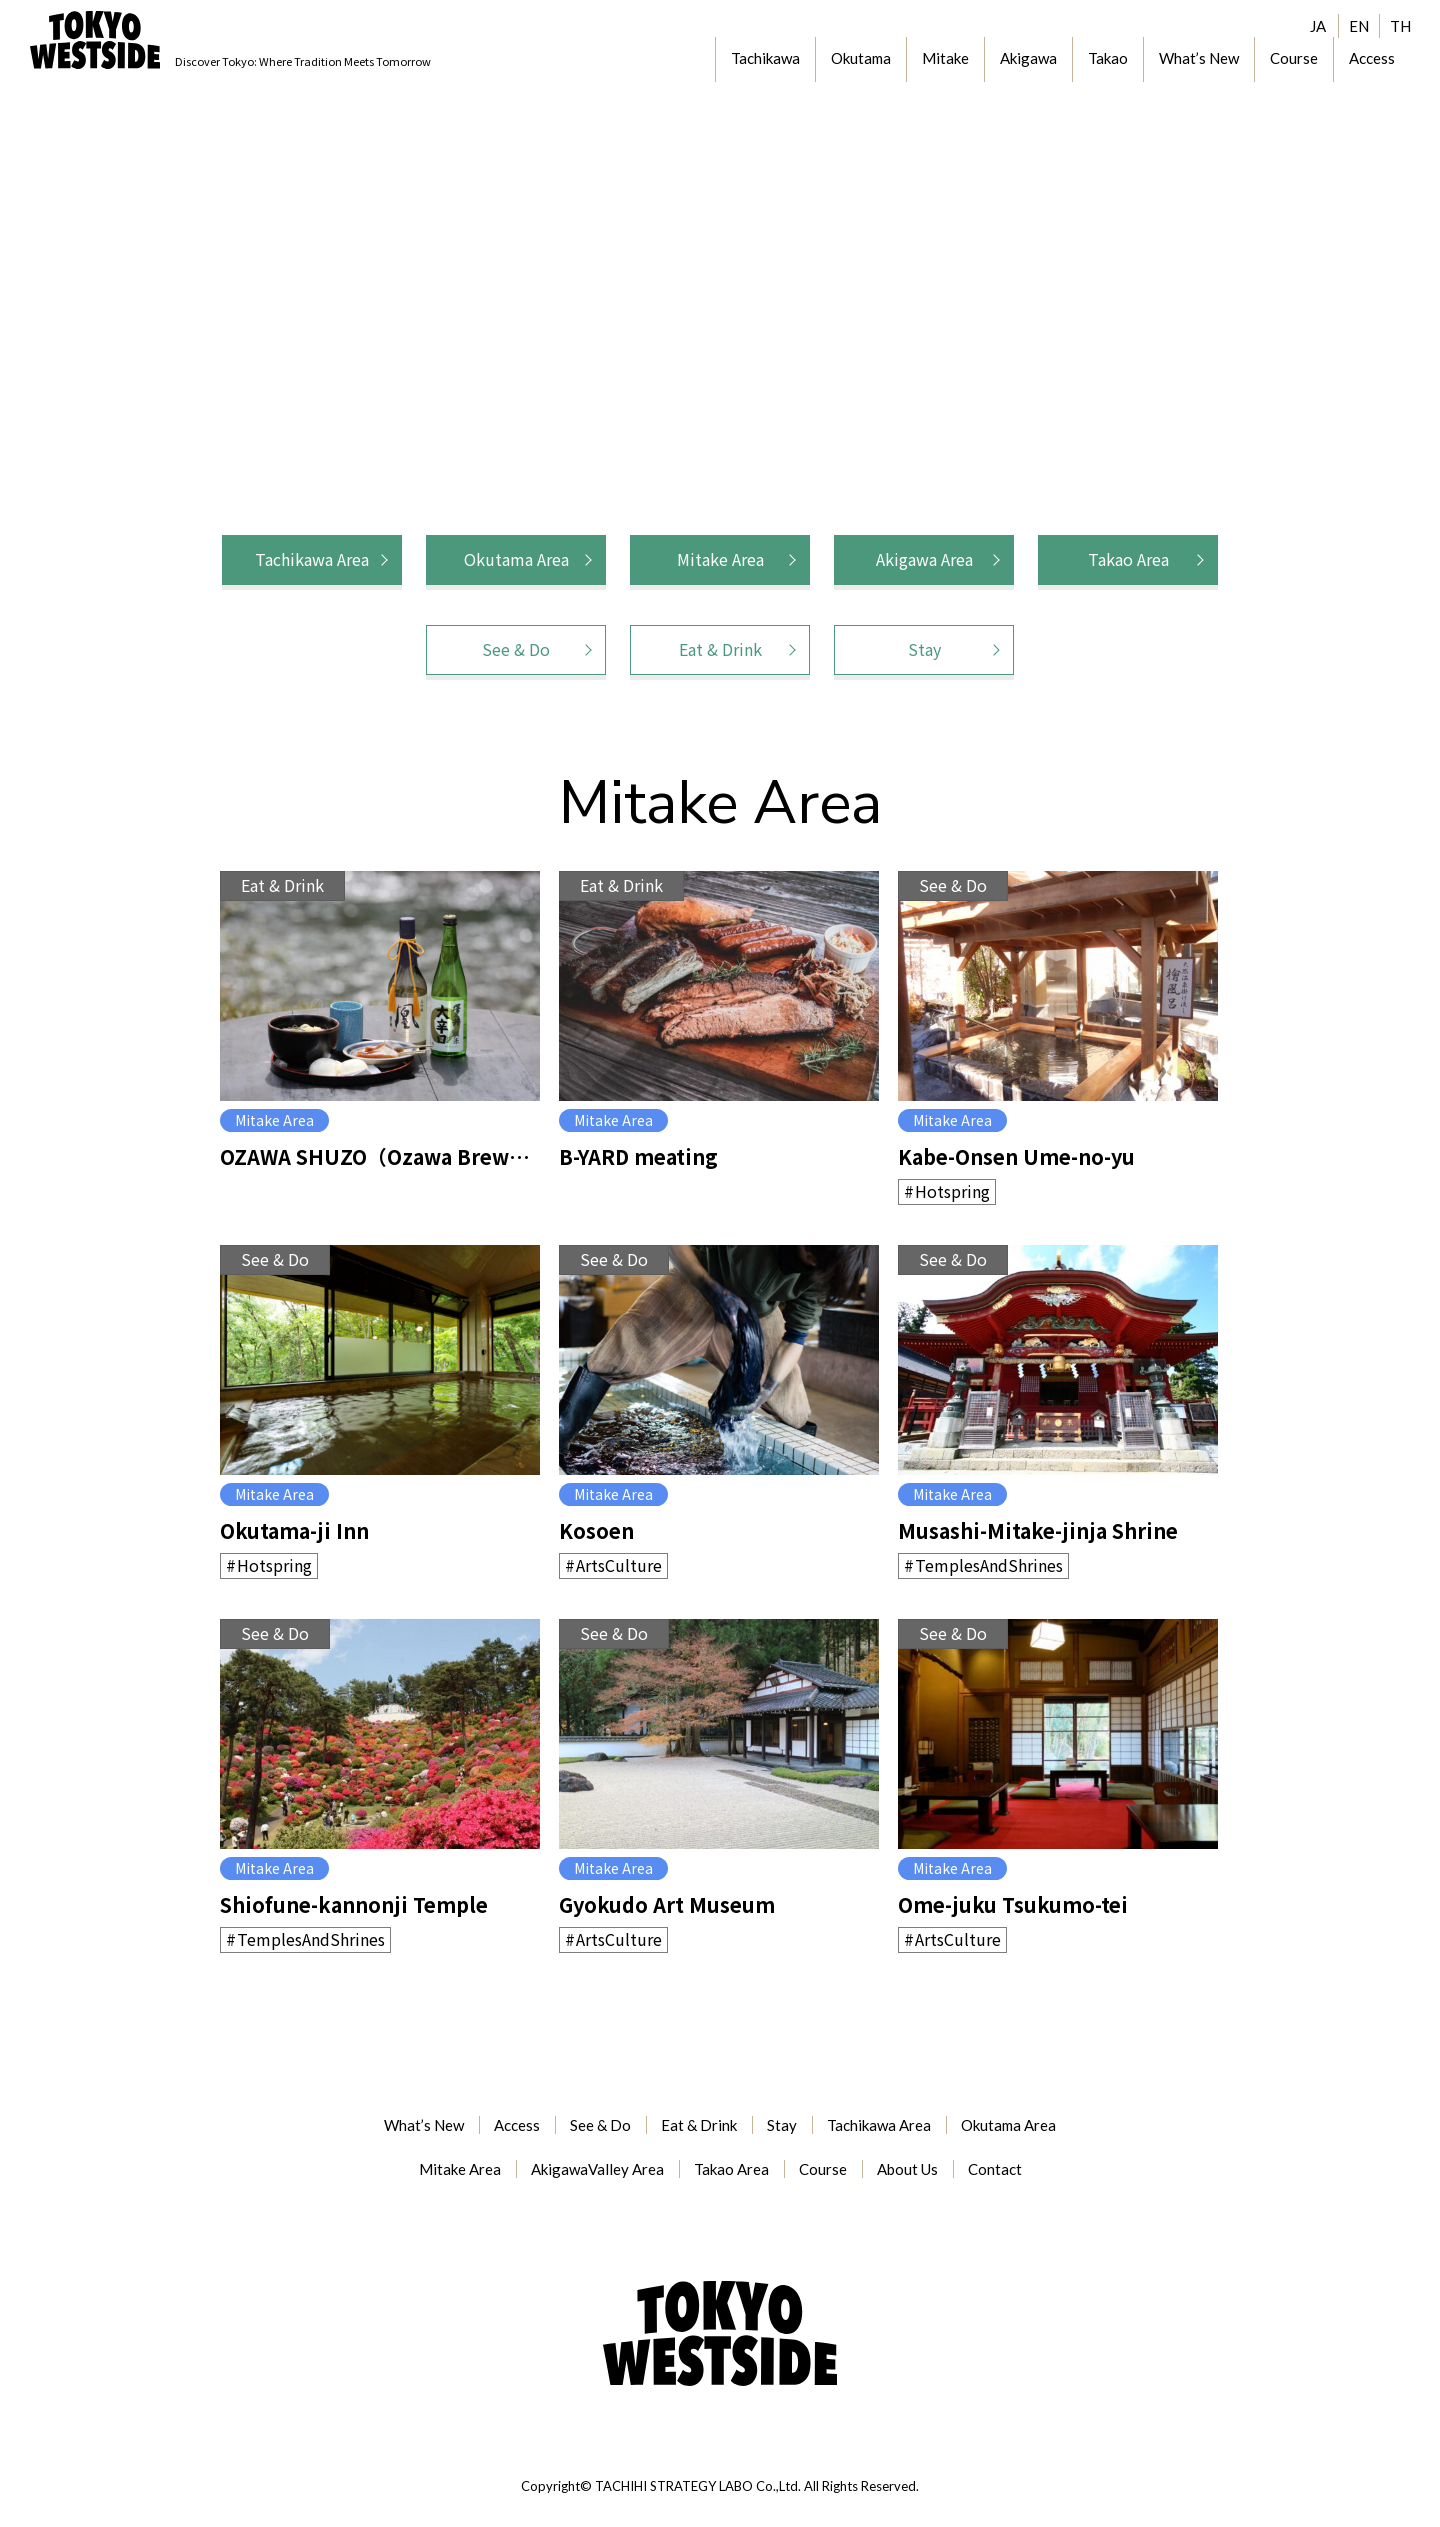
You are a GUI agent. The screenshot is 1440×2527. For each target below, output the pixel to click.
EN (1359, 26)
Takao (1108, 58)
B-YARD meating (638, 1156)
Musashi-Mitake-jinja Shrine (1038, 1530)
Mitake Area (720, 559)
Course (1294, 58)
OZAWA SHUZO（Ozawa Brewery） (380, 1156)
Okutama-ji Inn (294, 1530)
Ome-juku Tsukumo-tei (1013, 1904)
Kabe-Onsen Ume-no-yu (1016, 1156)
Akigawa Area (924, 559)
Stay (924, 649)
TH (1400, 26)
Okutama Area (516, 559)
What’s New (1199, 58)
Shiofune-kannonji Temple (354, 1904)
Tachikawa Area (312, 559)
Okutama (861, 58)
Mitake (945, 58)
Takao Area (1128, 559)
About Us (907, 2169)
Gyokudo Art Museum (667, 1904)
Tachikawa (765, 58)
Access (1372, 58)
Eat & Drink (720, 649)
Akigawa (1028, 58)
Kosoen (596, 1530)
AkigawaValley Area (597, 2169)
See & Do (516, 649)
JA (1318, 26)
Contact (995, 2169)
